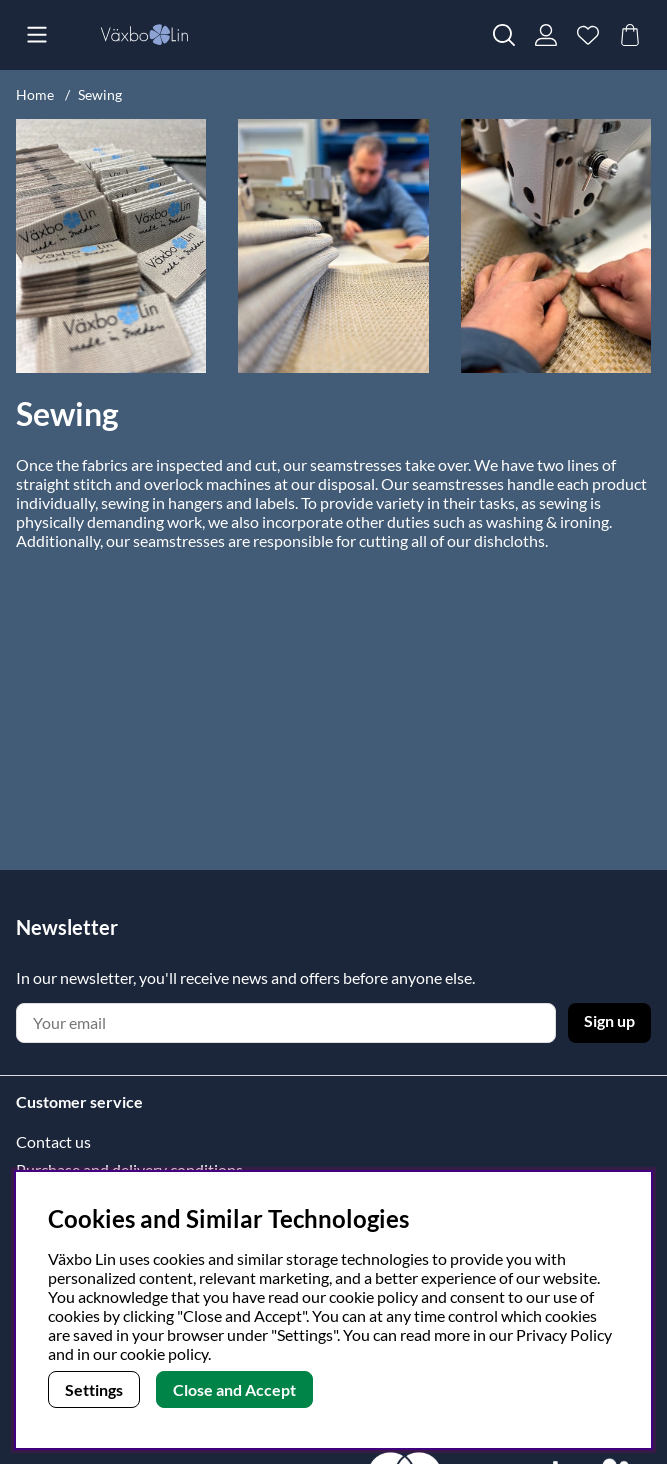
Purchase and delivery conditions (129, 1169)
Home (35, 94)
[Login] (546, 35)
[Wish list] (588, 35)
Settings (94, 1389)
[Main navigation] (37, 35)
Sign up (609, 1020)
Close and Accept (234, 1389)
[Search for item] (504, 35)
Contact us (53, 1141)
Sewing (100, 94)
